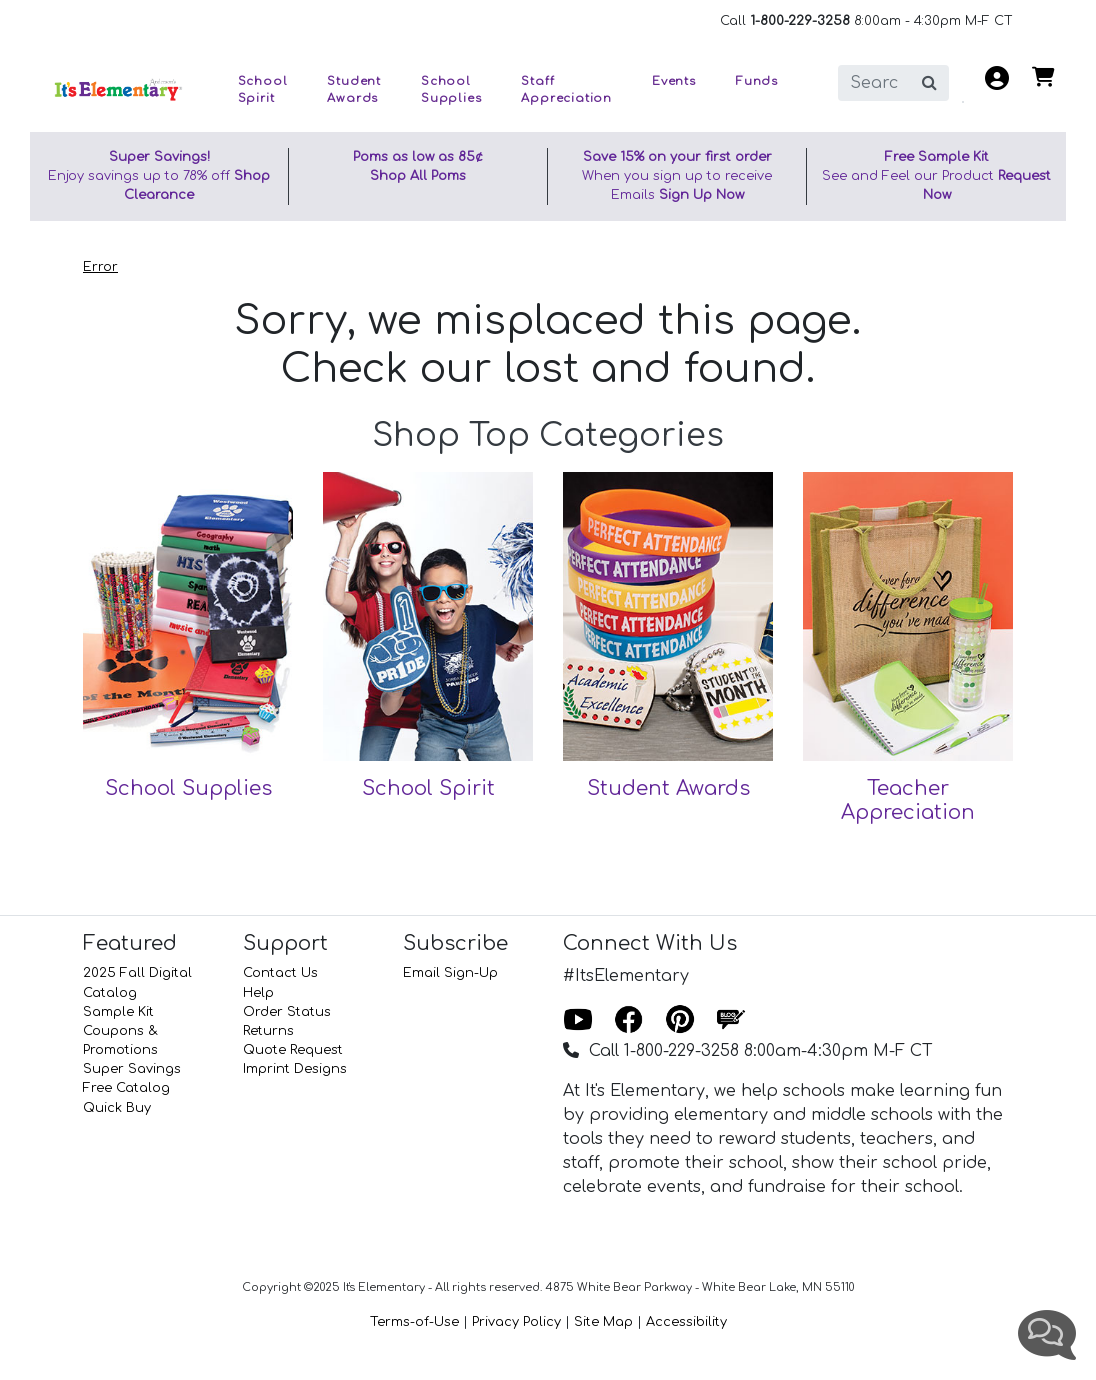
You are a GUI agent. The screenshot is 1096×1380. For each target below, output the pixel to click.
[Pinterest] (680, 1021)
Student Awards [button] (354, 90)
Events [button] (674, 81)
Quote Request (293, 1050)
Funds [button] (757, 81)
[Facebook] (629, 1021)
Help (258, 993)
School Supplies (188, 788)
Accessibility (686, 1322)
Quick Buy (117, 1108)
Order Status (287, 1012)
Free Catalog (126, 1088)
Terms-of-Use (414, 1322)
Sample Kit (118, 1012)
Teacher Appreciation (908, 800)
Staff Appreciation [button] (566, 90)
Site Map (603, 1322)
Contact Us (280, 973)
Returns (268, 1031)
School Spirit (428, 788)
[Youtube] (578, 1021)
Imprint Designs (295, 1069)
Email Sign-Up (450, 973)
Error (100, 267)
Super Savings (132, 1069)
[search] (874, 83)
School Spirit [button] (263, 90)
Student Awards (668, 788)
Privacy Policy (516, 1322)
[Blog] (731, 1021)
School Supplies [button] (451, 90)
